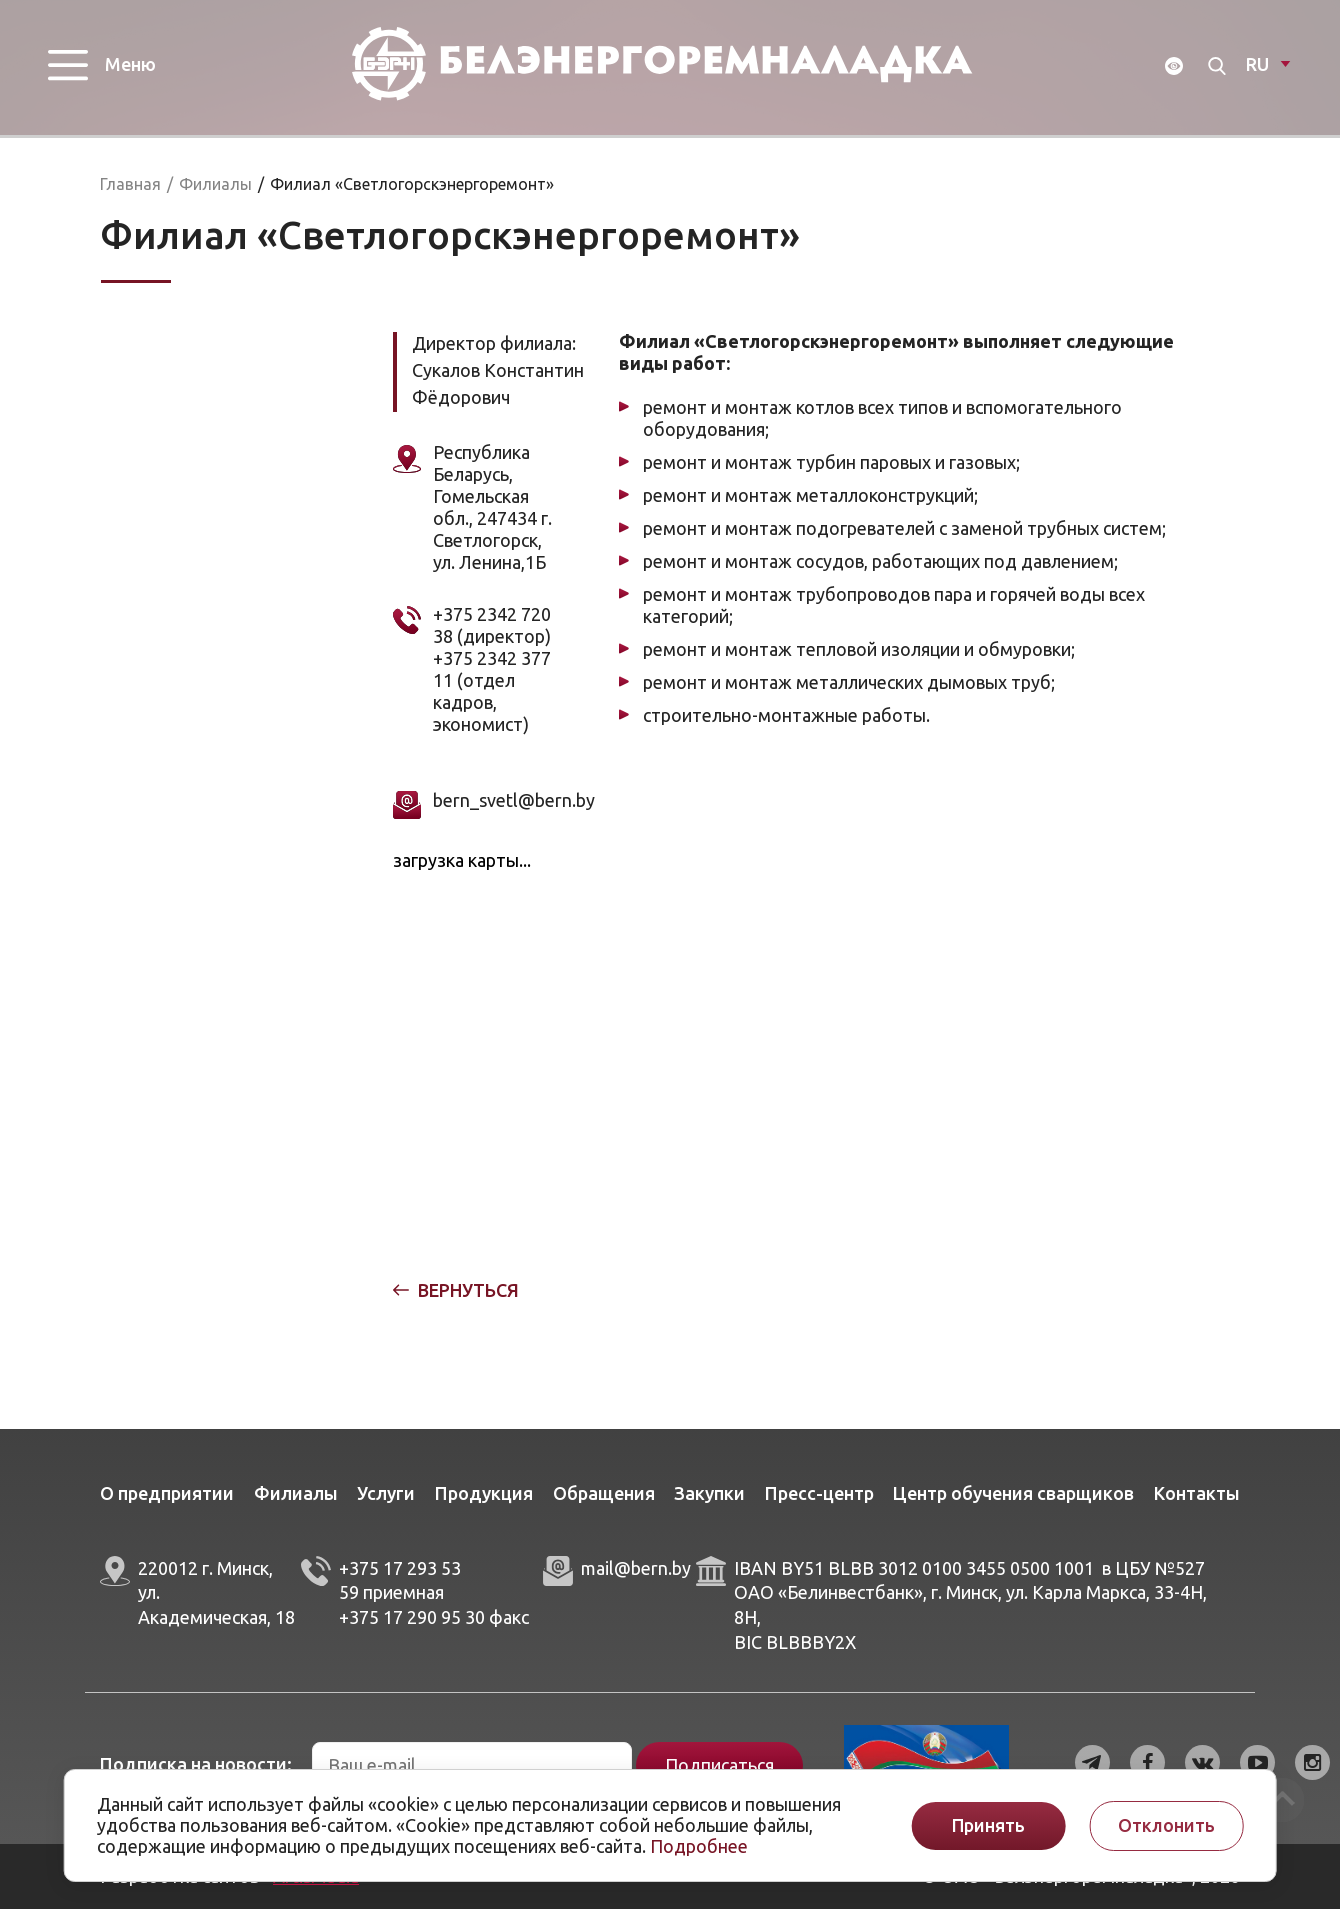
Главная (130, 196)
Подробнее (699, 1846)
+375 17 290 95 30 (412, 1629)
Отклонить (1166, 1825)
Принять (988, 1825)
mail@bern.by (636, 1580)
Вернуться (468, 1302)
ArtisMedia (316, 1888)
